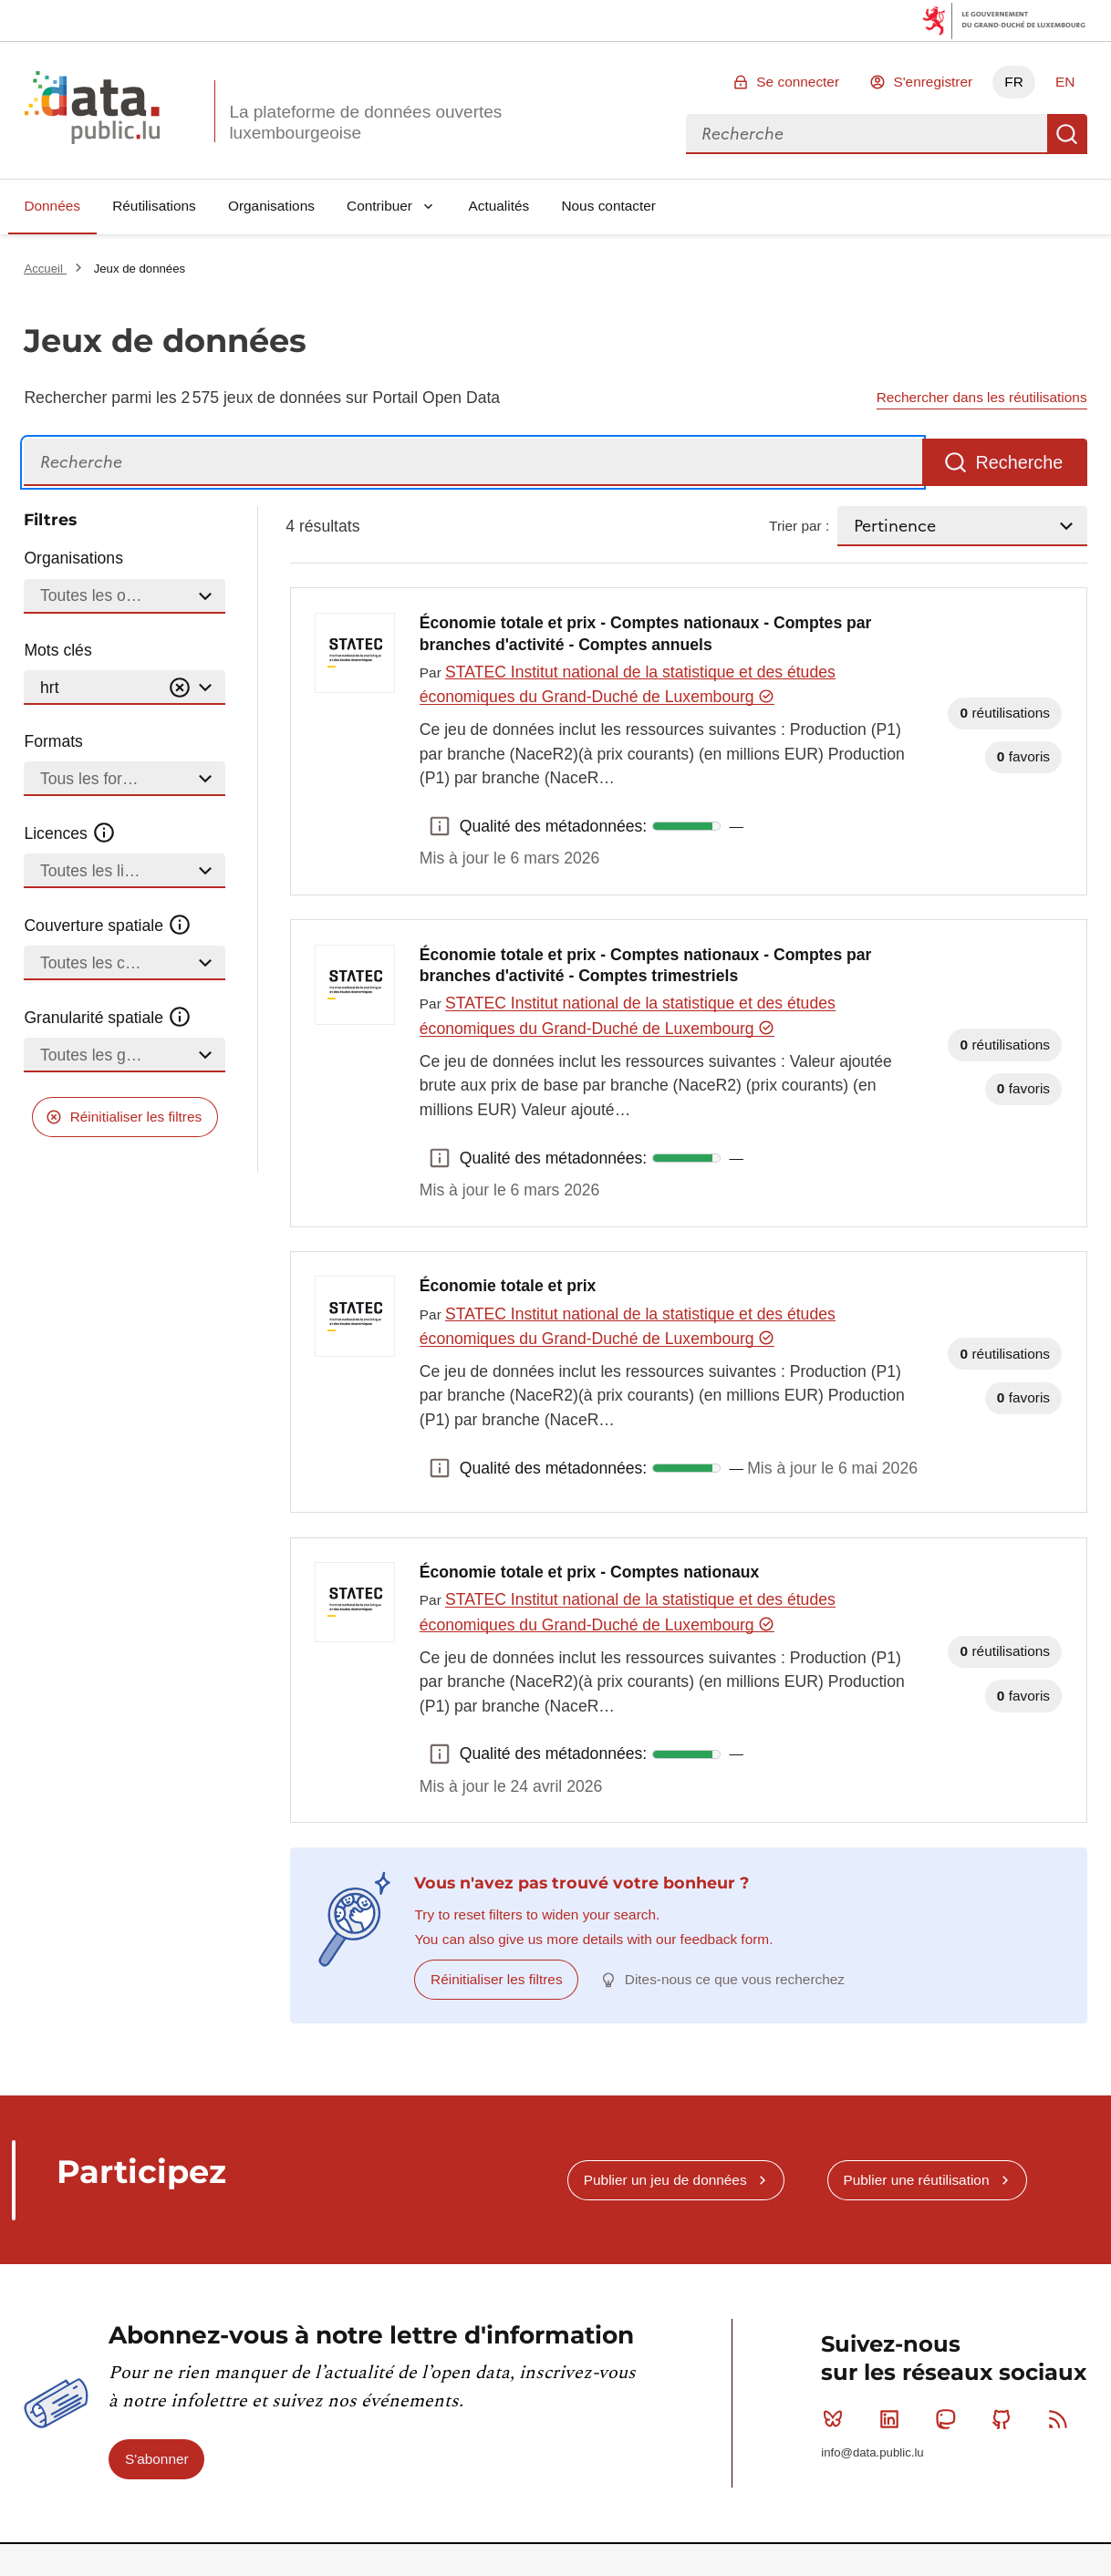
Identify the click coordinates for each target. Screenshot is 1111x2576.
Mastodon (949, 2419)
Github (1006, 2419)
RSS (1062, 2419)
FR (1013, 81)
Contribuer (379, 205)
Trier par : (799, 525)
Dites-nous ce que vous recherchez (735, 1979)
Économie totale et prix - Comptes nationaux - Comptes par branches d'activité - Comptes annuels (646, 634)
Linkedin (893, 2419)
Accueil (45, 268)
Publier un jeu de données (665, 2180)
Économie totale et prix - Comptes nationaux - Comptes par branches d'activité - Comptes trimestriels (646, 966)
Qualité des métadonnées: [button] (440, 826)
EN (1065, 81)
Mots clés (57, 650)
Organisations (271, 205)
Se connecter (797, 81)
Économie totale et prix (508, 1286)
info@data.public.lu (872, 2452)
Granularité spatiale (108, 1018)
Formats (53, 741)
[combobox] (866, 134)
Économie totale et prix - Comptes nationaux (589, 1572)
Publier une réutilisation (916, 2180)
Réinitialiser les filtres (136, 1116)
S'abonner (157, 2459)
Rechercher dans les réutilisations (982, 397)
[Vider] (180, 688)
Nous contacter (608, 205)
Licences (70, 833)
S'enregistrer (932, 81)
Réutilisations (154, 205)
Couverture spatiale (108, 925)
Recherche (1067, 134)
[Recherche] (473, 463)
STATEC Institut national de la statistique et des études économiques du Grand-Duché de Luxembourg (628, 684)
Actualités (499, 205)
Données (52, 205)
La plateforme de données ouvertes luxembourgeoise (365, 122)
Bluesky (837, 2419)
